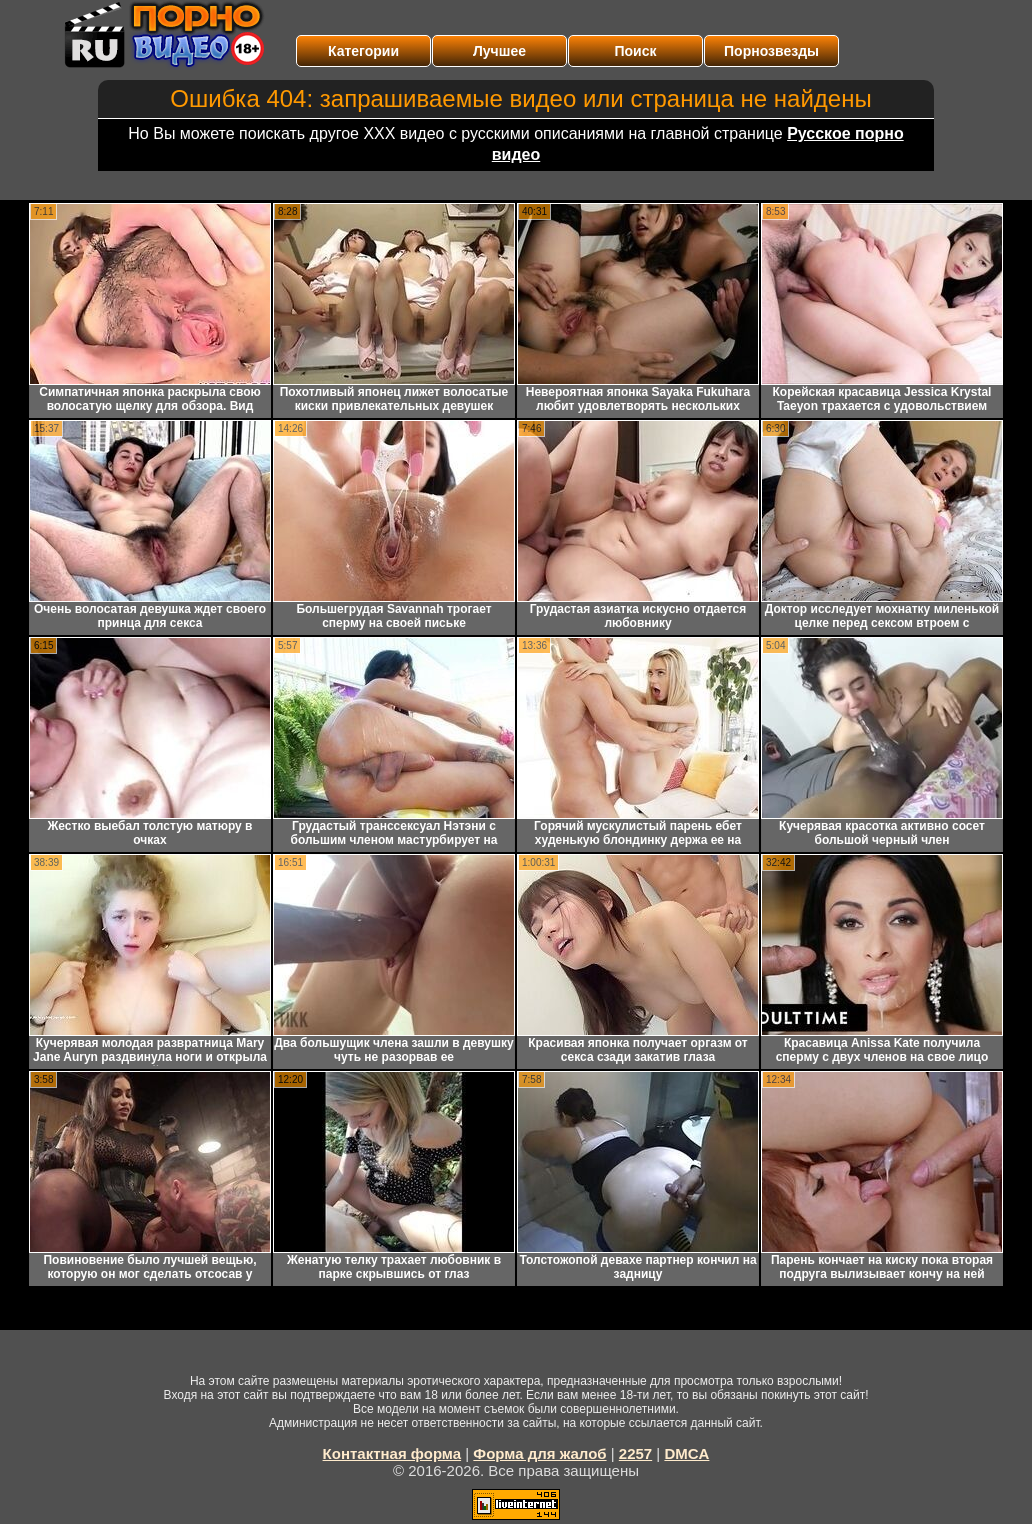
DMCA (686, 1453)
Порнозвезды (771, 51)
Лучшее (499, 51)
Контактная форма (392, 1453)
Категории (363, 51)
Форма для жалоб (539, 1453)
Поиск (635, 51)
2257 (635, 1453)
